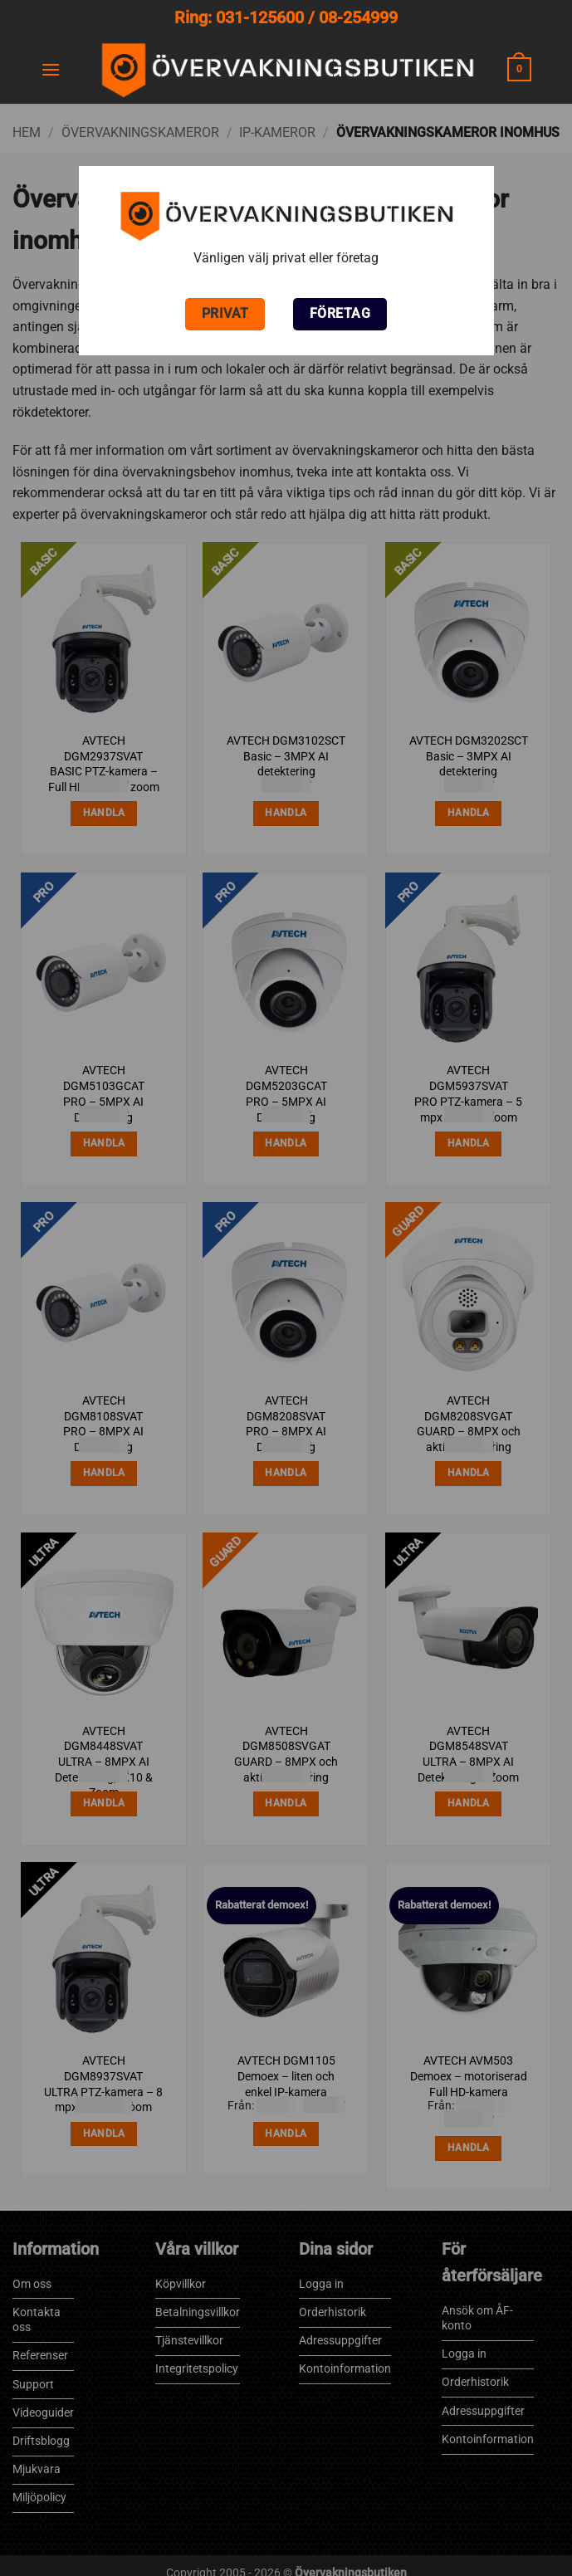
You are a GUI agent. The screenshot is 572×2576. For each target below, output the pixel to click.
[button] (51, 69)
